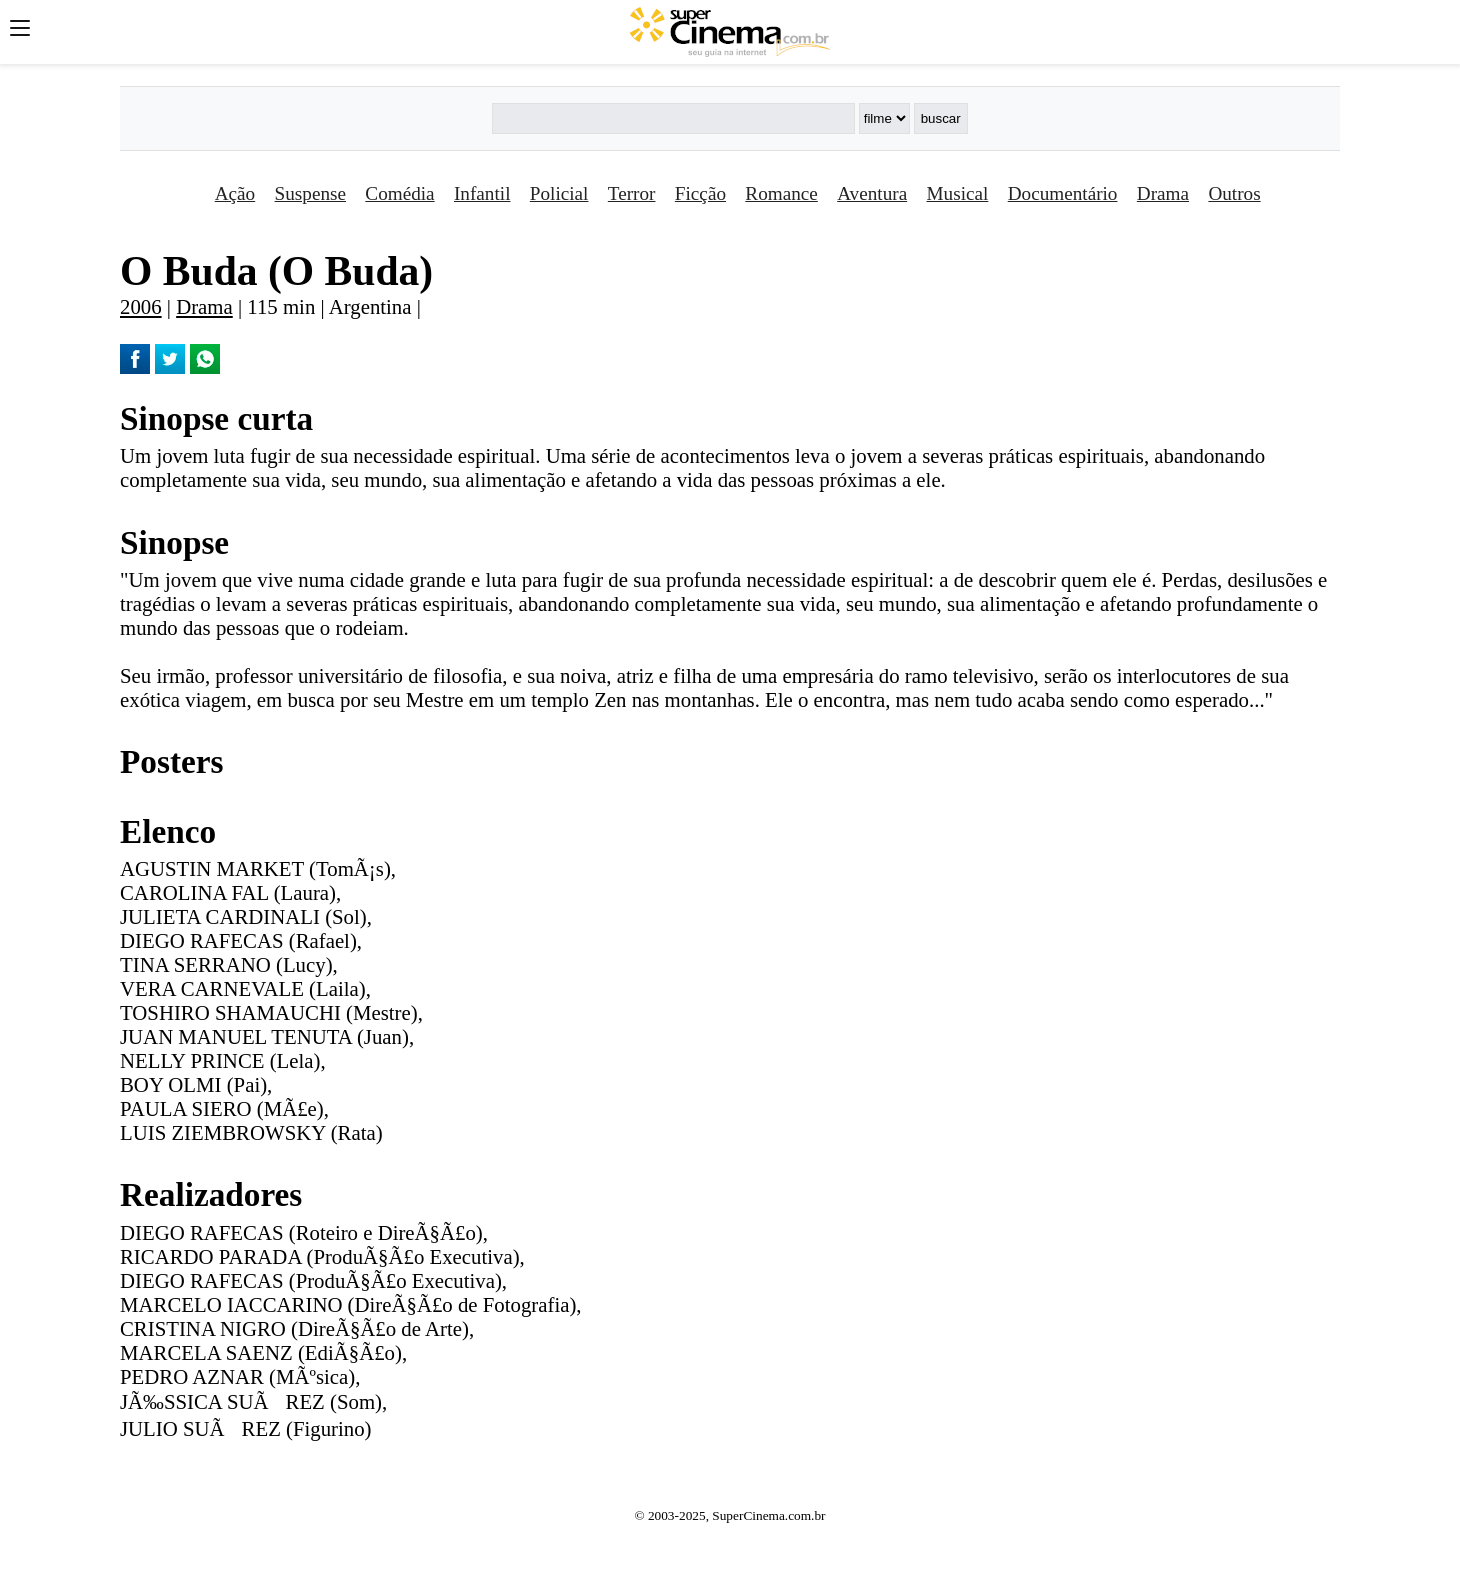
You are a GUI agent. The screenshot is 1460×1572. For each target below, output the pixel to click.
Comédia (399, 193)
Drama (1163, 193)
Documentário (1063, 193)
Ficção (700, 193)
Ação (235, 193)
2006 (141, 306)
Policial (559, 193)
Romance (781, 193)
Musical (958, 193)
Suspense (310, 193)
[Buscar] (673, 118)
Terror (632, 193)
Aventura (872, 193)
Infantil (482, 193)
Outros (1234, 193)
